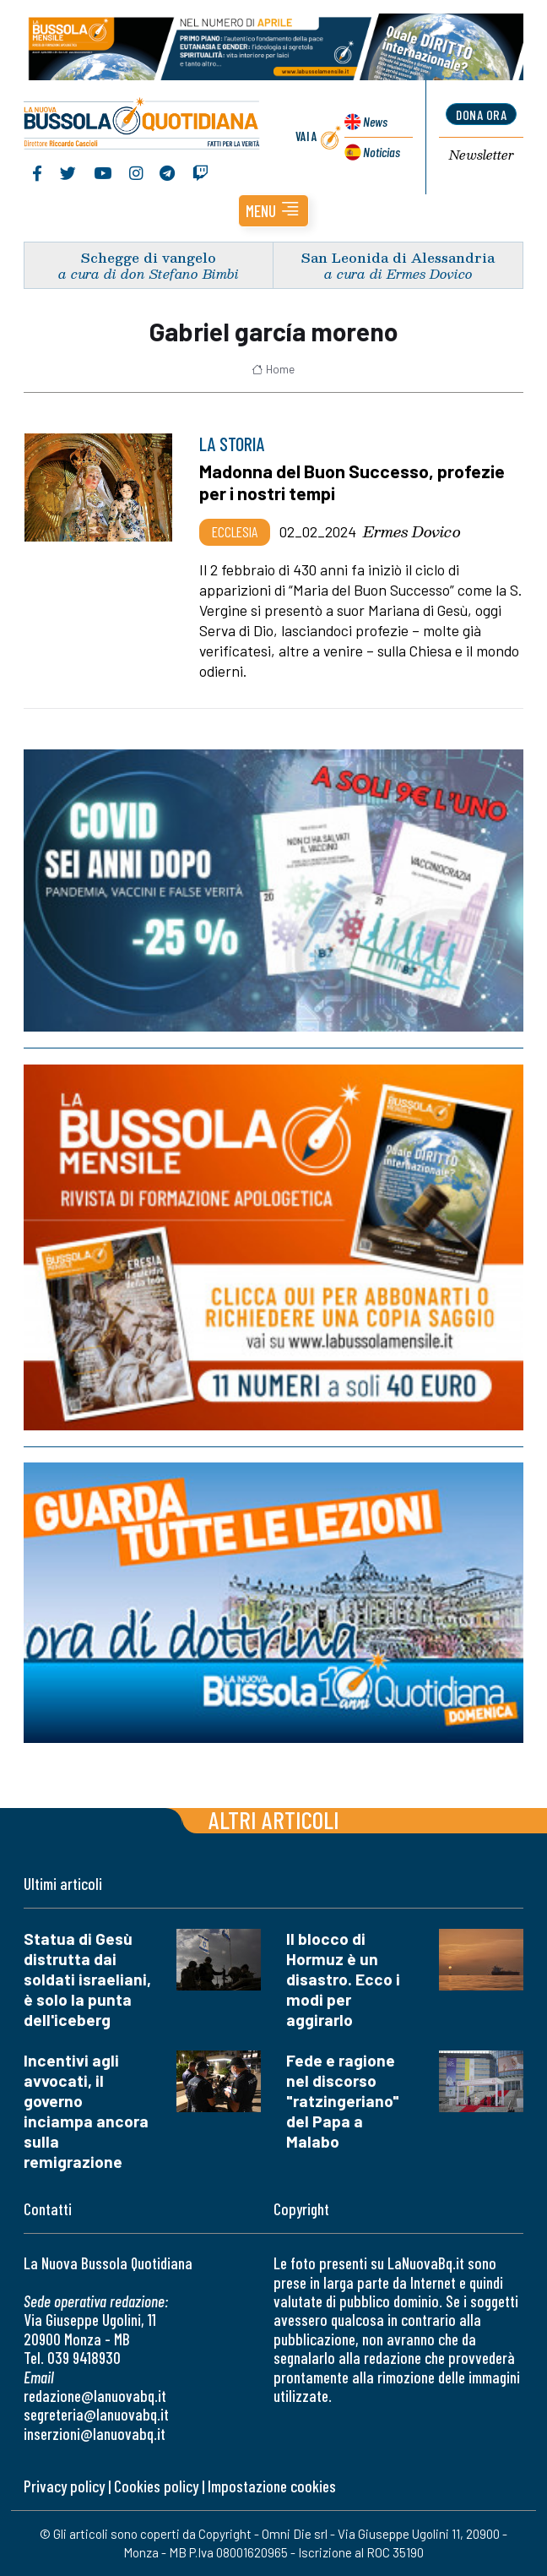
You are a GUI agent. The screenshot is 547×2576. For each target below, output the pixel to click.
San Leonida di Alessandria (398, 257)
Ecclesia (234, 531)
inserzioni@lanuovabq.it (94, 2433)
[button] (273, 211)
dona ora (481, 114)
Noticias (381, 152)
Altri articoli (274, 1819)
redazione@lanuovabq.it (95, 2395)
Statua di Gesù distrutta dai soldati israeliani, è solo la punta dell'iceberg (87, 1979)
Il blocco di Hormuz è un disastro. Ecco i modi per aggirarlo (343, 1979)
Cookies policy (156, 2486)
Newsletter (481, 155)
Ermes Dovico (412, 531)
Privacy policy (64, 2486)
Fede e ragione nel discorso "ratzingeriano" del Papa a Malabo (342, 2100)
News (375, 121)
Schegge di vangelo (148, 257)
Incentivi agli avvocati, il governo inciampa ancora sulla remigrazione (86, 2110)
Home (273, 369)
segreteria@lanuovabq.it (96, 2414)
